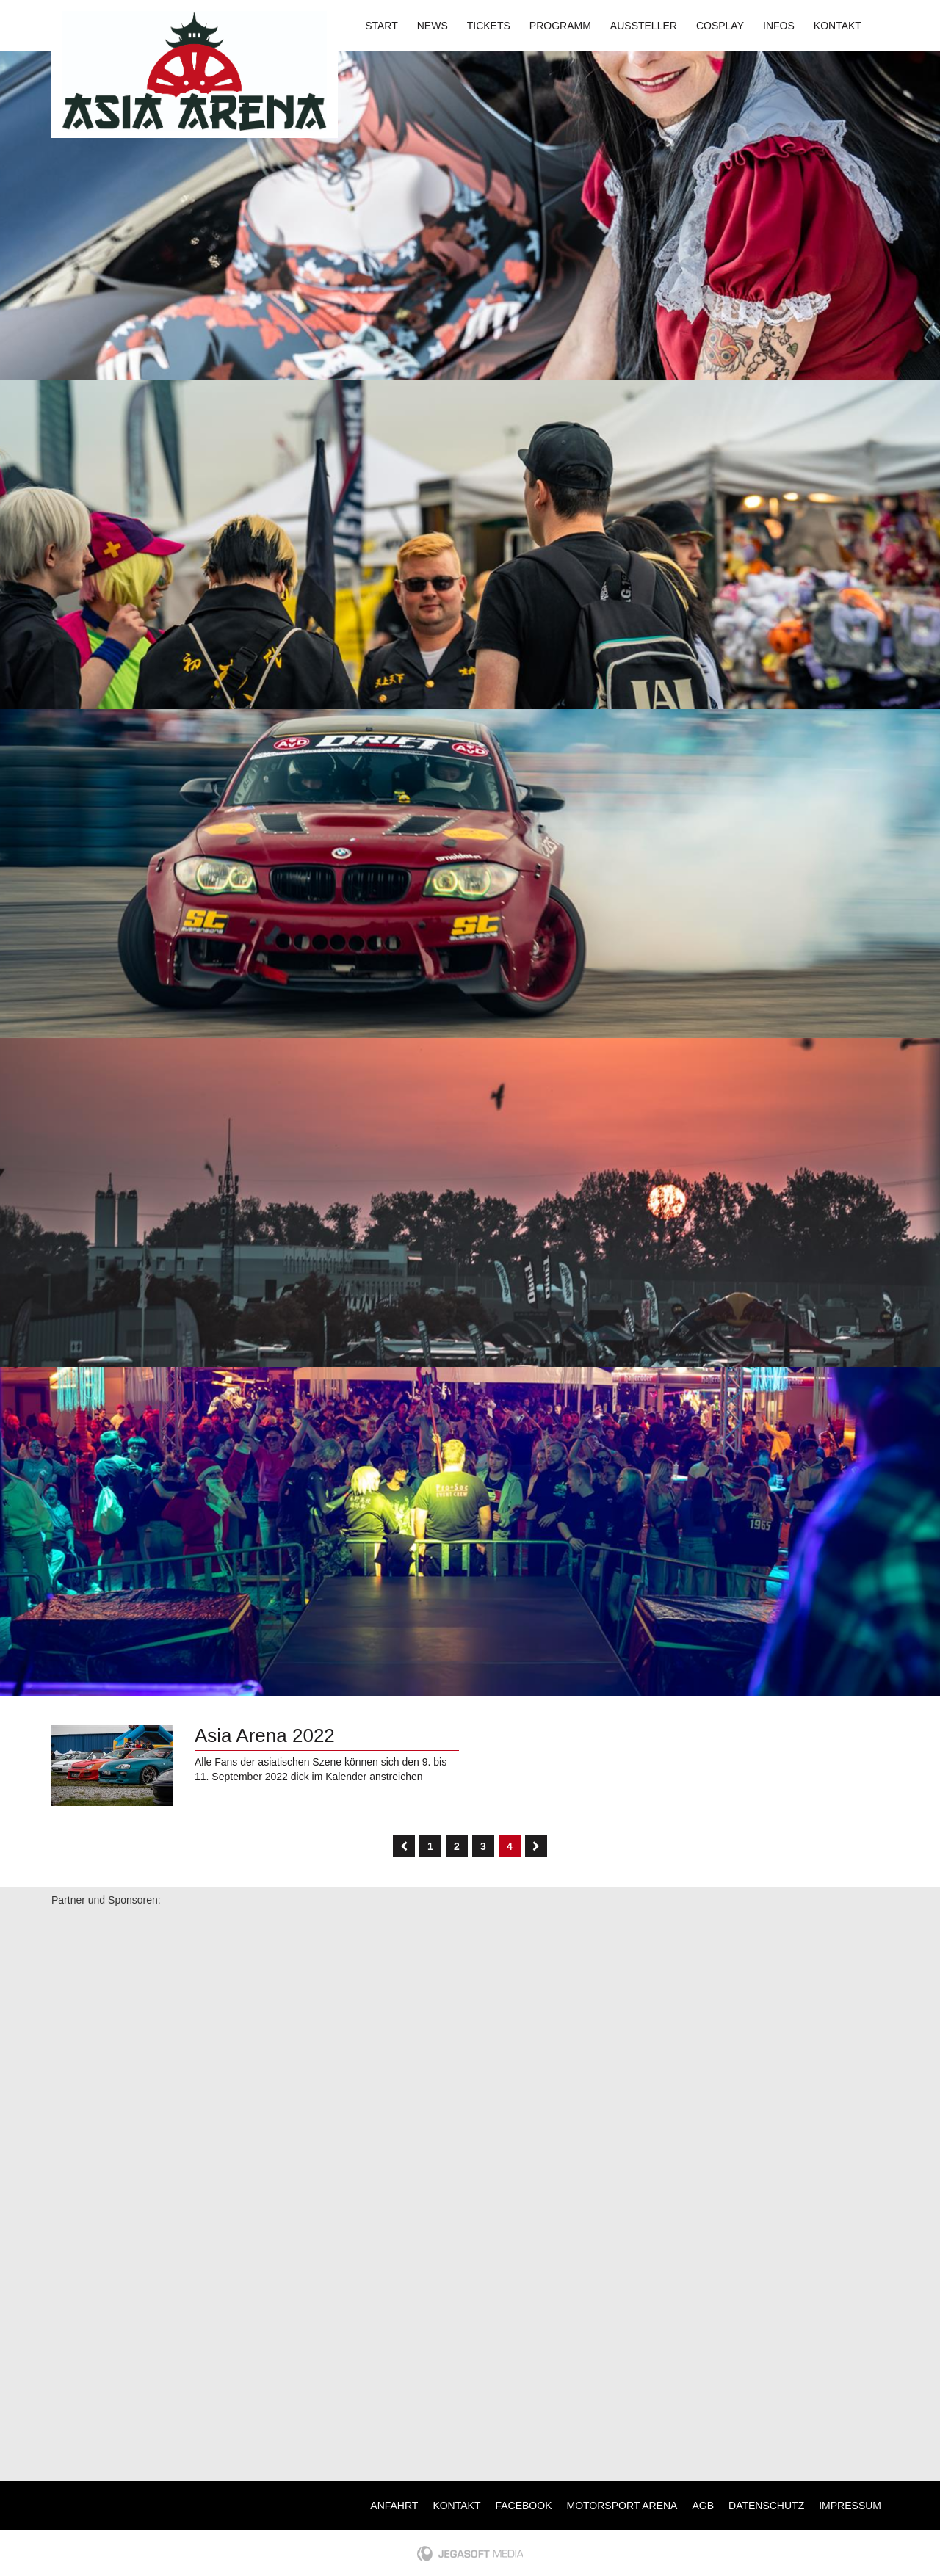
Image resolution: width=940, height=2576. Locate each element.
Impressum (850, 2505)
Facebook (523, 2505)
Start (381, 26)
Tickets (488, 26)
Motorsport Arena (622, 2505)
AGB (703, 2505)
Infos (779, 26)
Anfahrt (394, 2505)
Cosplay (720, 26)
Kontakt (837, 26)
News (432, 26)
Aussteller (643, 26)
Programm (560, 26)
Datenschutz (766, 2505)
